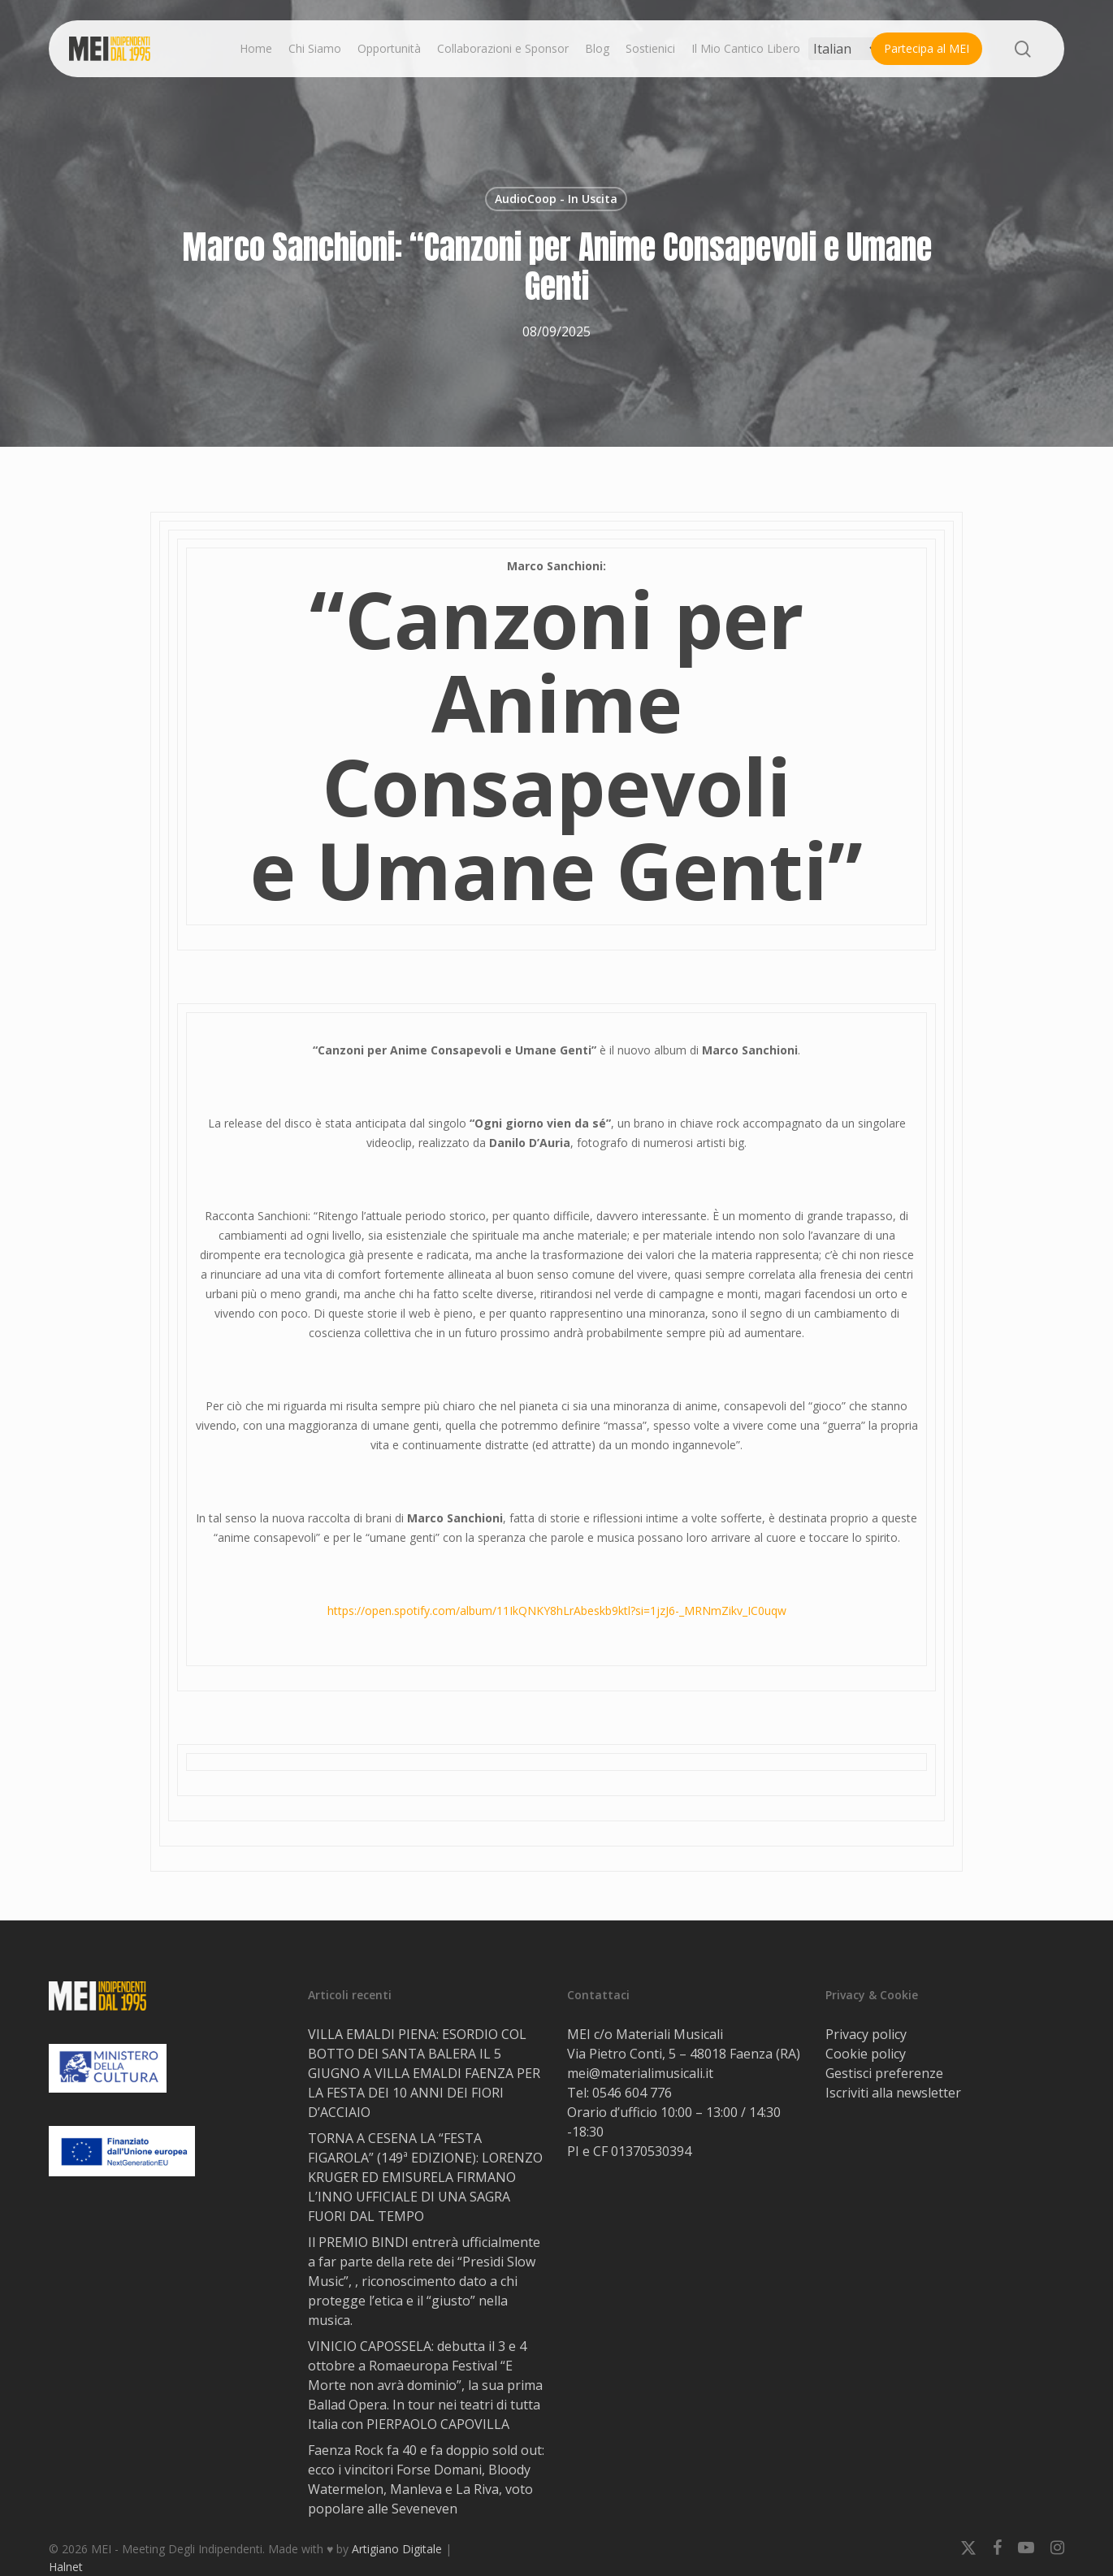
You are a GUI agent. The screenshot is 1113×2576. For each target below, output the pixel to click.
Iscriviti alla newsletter (893, 2093)
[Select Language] (844, 48)
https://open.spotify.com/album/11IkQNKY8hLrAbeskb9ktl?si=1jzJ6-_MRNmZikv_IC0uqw (556, 1610)
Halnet (66, 2566)
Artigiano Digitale (397, 2549)
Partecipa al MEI (926, 48)
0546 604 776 (632, 2093)
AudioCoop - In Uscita (556, 198)
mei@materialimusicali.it (640, 2073)
